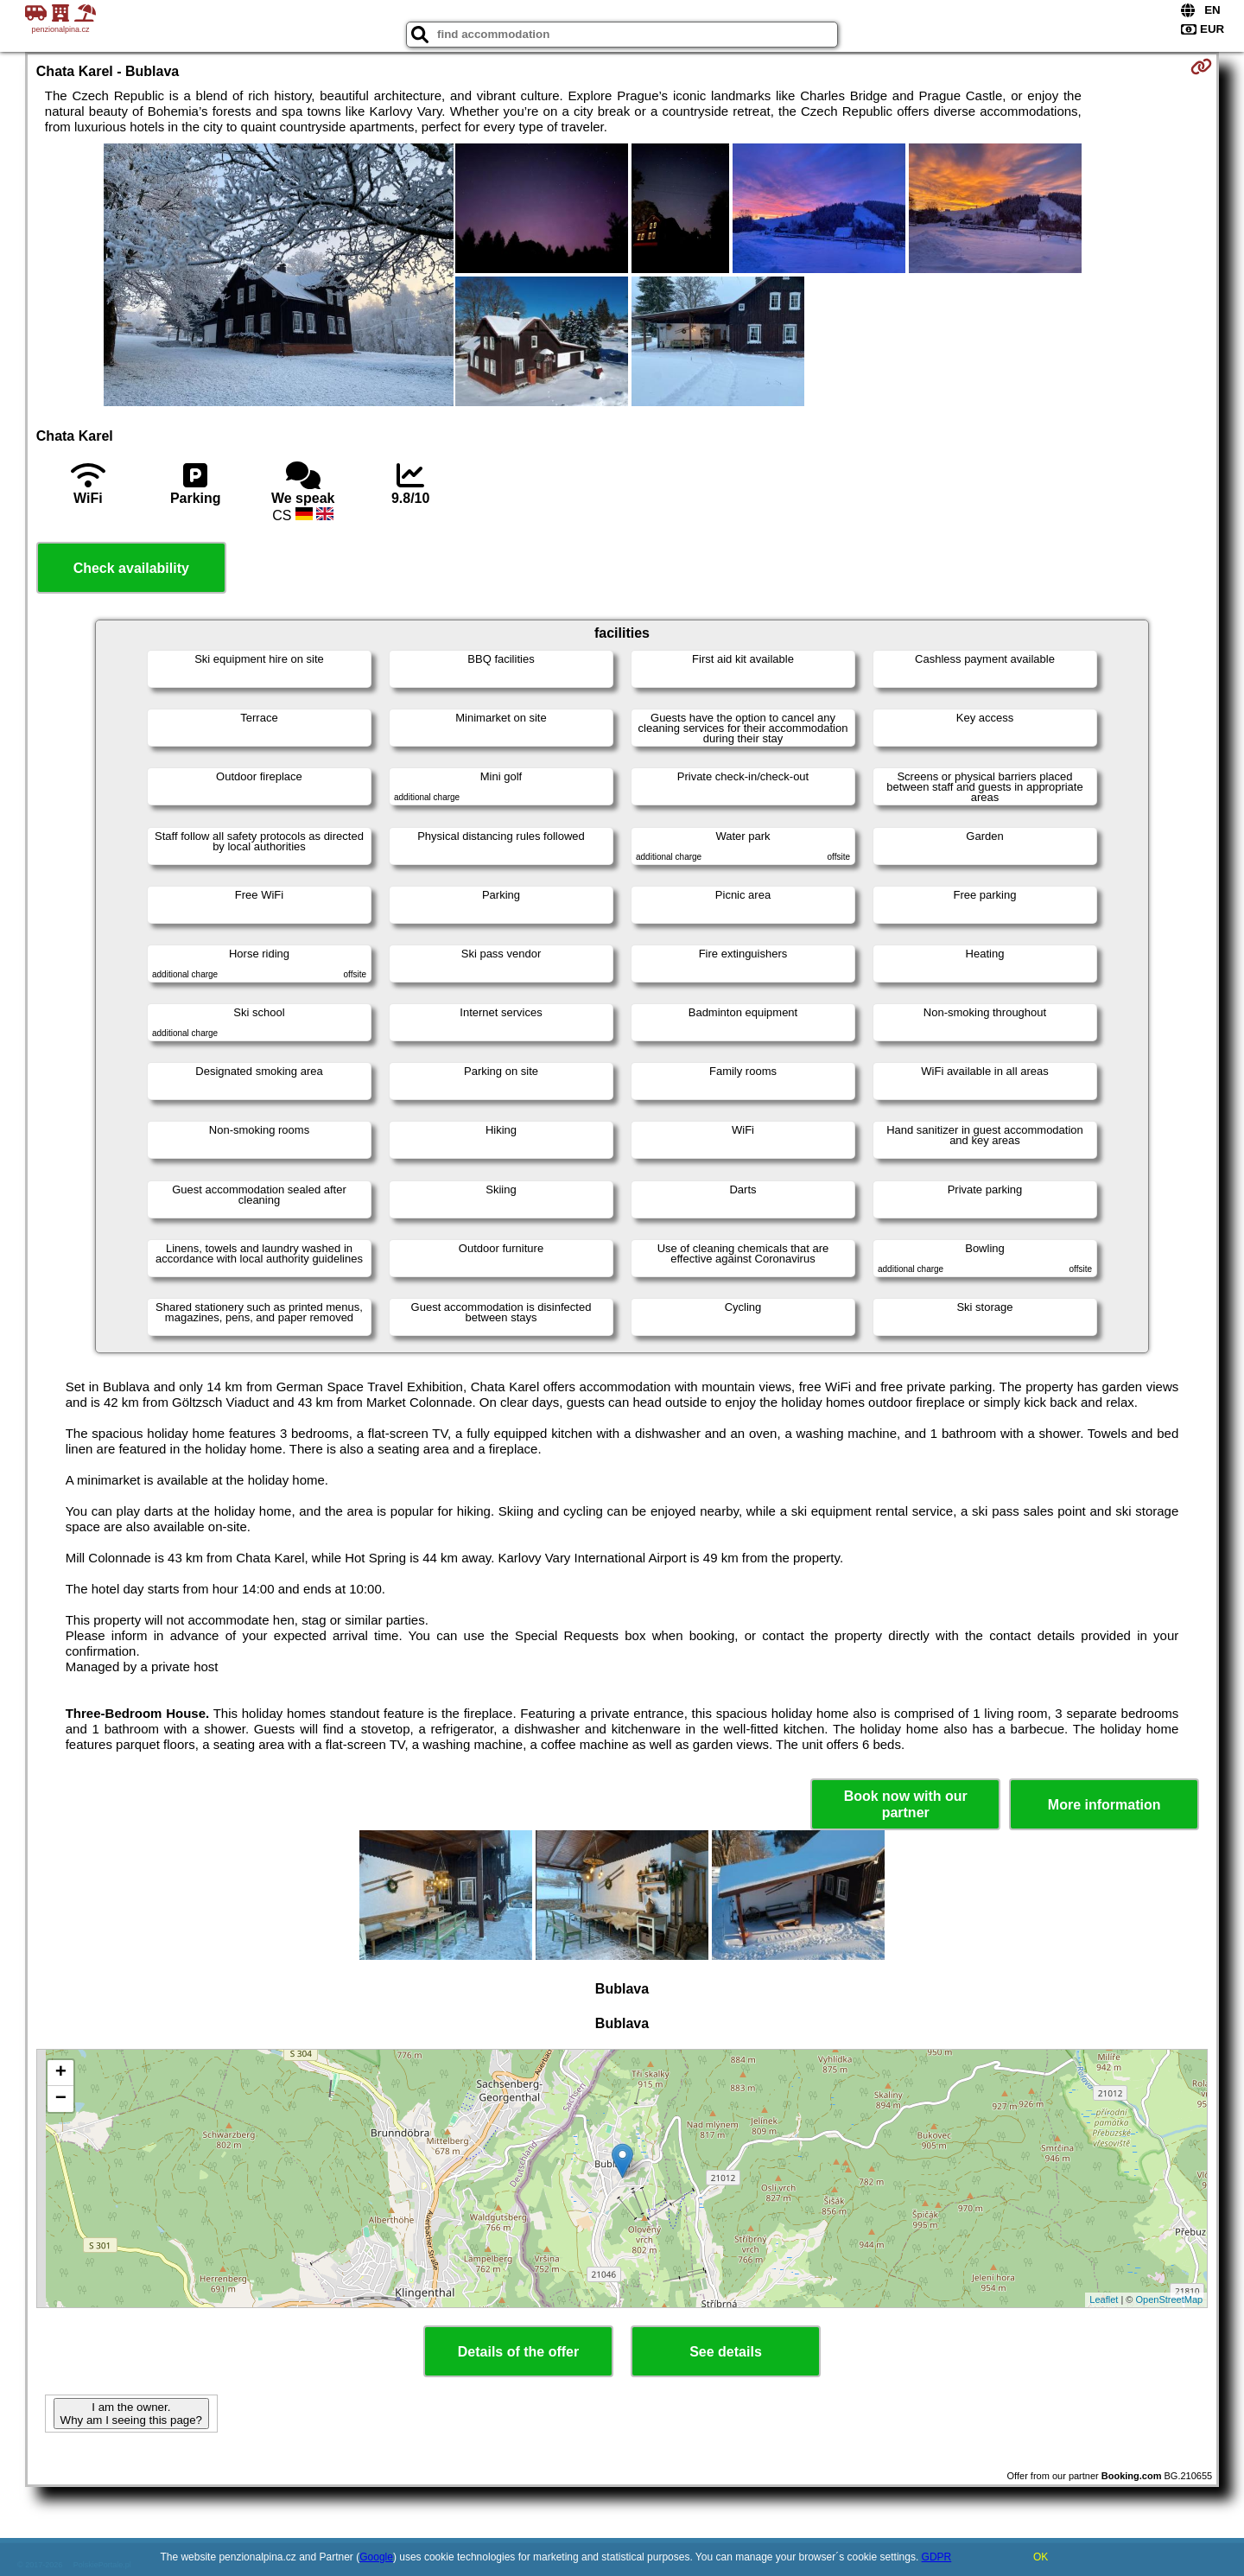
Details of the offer (518, 2351)
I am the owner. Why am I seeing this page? (131, 2414)
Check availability (131, 568)
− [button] (61, 2099)
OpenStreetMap (1169, 2299)
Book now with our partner (906, 1804)
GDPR (937, 2557)
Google (376, 2557)
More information (1104, 1804)
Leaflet (1103, 2299)
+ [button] (61, 2073)
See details (725, 2351)
